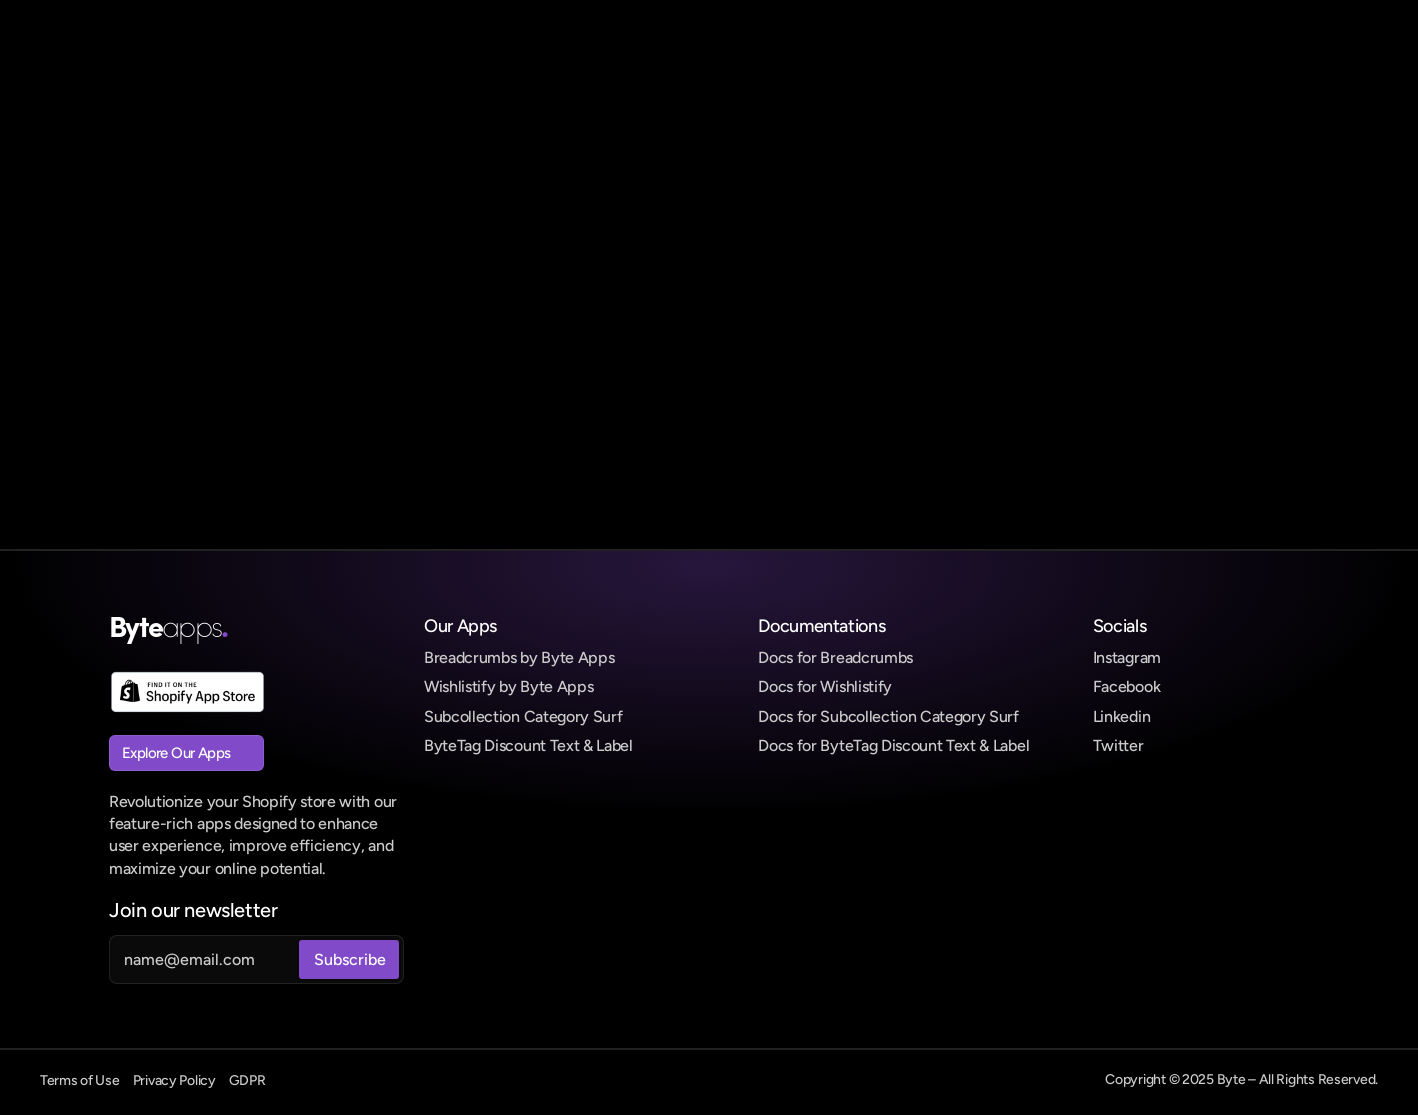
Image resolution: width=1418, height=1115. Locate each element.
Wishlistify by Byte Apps (508, 686)
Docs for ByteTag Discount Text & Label (893, 745)
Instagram (1127, 657)
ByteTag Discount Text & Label (528, 745)
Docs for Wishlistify (825, 686)
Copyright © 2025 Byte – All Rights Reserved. (1241, 1079)
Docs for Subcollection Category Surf (888, 716)
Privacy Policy (174, 1080)
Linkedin (1121, 716)
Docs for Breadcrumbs (835, 657)
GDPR (247, 1080)
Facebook (1126, 686)
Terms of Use (80, 1080)
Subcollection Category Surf (523, 716)
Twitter (1118, 745)
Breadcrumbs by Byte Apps (519, 657)
